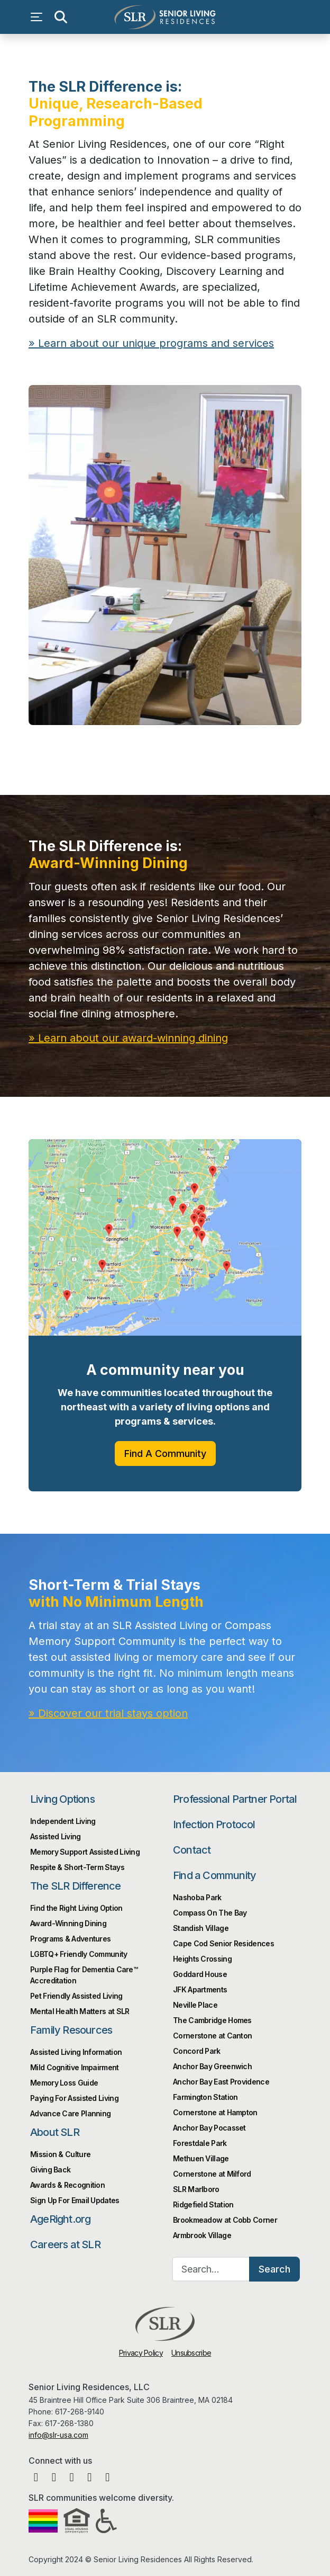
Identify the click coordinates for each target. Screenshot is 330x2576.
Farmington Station (205, 2096)
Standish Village (200, 1928)
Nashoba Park (197, 1897)
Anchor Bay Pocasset (209, 2127)
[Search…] (211, 2269)
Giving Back (50, 2169)
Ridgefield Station (203, 2204)
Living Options (62, 1799)
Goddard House (200, 1974)
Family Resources (71, 2030)
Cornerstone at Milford (212, 2173)
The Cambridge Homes (212, 2020)
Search (274, 2269)
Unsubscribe (191, 2352)
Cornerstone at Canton (212, 2035)
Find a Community (214, 1875)
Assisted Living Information (76, 2051)
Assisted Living (55, 1836)
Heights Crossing (202, 1958)
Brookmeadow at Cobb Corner (225, 2219)
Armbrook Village (202, 2235)
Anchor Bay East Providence (221, 2081)
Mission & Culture (60, 2154)
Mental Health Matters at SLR (79, 2011)
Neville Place (195, 2004)
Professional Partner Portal (235, 1799)
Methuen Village (201, 2158)
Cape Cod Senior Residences (223, 1943)
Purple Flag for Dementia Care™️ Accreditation (84, 1975)
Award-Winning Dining (68, 1923)
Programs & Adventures (70, 1938)
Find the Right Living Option (76, 1907)
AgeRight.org (60, 2219)
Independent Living (62, 1821)
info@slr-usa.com (58, 2434)
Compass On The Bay (209, 1912)
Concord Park (197, 2050)
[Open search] (60, 17)
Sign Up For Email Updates (75, 2200)
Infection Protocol (214, 1824)
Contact (191, 1850)
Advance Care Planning (70, 2113)
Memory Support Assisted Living (85, 1851)
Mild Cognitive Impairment (74, 2067)
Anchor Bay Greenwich (212, 2066)
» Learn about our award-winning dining (128, 1038)
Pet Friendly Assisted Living (76, 1995)
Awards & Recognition (67, 2184)
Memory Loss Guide (64, 2082)
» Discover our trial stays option (108, 1713)
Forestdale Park (200, 2143)
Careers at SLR (65, 2244)
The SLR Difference (75, 1886)
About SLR (54, 2132)
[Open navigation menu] (39, 17)
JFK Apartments (200, 1989)
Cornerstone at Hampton (215, 2112)
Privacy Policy (141, 2352)
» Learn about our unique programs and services (151, 343)
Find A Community (165, 1453)
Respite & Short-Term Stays (77, 1867)
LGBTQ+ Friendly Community (78, 1953)
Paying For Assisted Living (74, 2098)
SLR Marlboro (196, 2189)
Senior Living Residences (164, 17)
